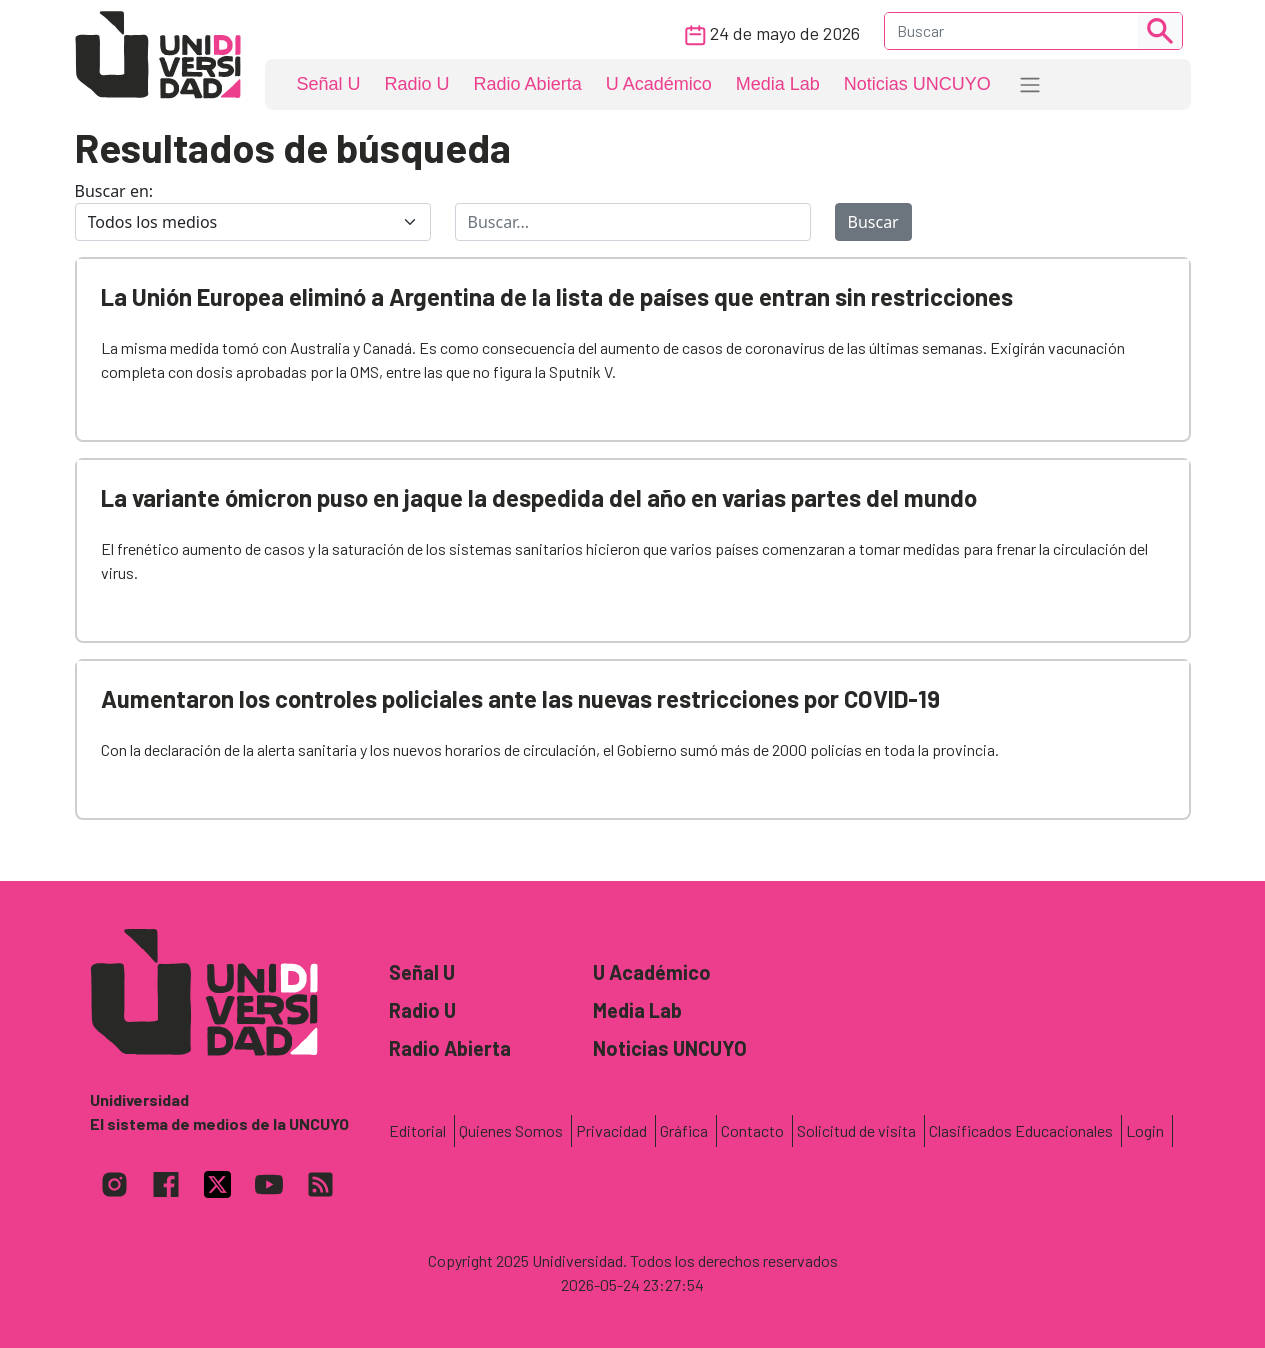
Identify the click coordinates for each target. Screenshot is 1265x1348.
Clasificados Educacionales (1021, 1130)
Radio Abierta (528, 84)
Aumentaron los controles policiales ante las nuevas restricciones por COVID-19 (520, 698)
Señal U (329, 84)
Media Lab (778, 84)
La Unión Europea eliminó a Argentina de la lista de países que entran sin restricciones (557, 296)
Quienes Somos (511, 1130)
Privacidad (611, 1130)
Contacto (752, 1130)
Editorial (417, 1130)
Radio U (417, 84)
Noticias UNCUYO (917, 84)
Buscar (873, 222)
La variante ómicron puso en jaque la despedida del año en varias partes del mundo (539, 497)
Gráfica (684, 1130)
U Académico (659, 84)
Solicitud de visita (856, 1130)
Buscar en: (114, 191)
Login (1145, 1130)
